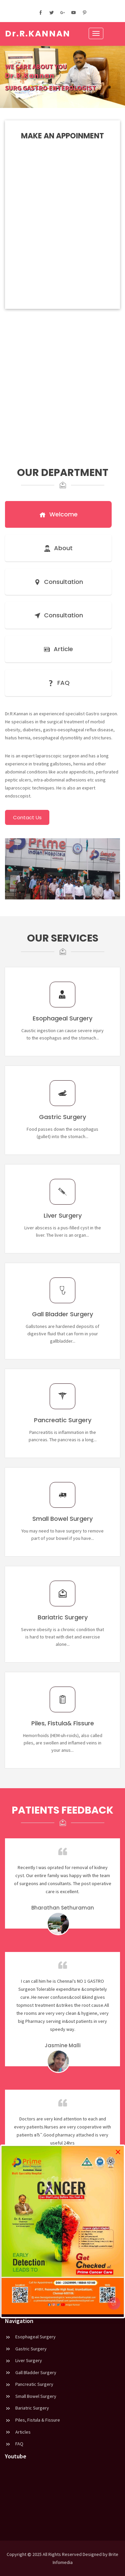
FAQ (58, 683)
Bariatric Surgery (27, 2408)
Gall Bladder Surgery (30, 2372)
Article (58, 649)
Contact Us (27, 817)
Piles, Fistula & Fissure (32, 2420)
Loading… (62, 207)
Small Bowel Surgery (30, 2396)
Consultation (58, 582)
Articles (18, 2432)
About (58, 548)
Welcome (58, 514)
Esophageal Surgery (30, 2337)
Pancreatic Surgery (29, 2384)
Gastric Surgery (26, 2349)
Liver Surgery (23, 2360)
